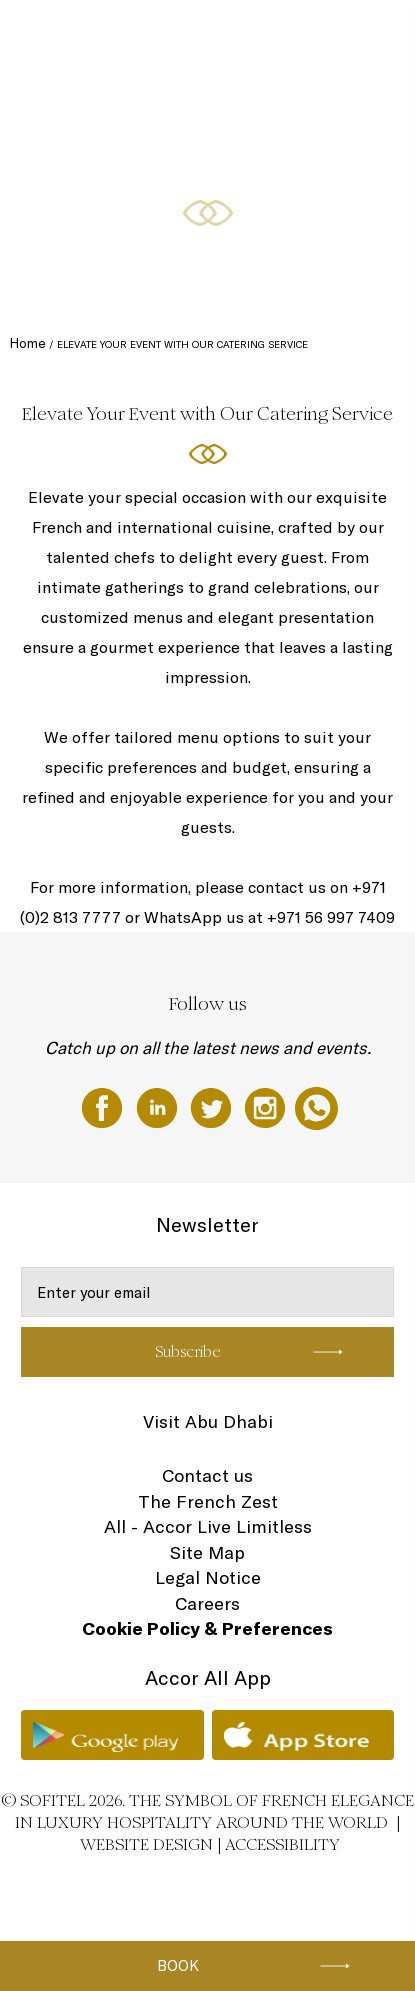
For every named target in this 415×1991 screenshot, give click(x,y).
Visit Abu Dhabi (208, 1421)
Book (178, 1965)
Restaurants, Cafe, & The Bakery (146, 262)
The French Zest (208, 1501)
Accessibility (282, 1844)
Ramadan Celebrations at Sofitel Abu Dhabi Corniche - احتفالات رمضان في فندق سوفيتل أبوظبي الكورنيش (218, 127)
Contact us (207, 1475)
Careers (207, 1603)
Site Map (207, 1552)
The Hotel (87, 37)
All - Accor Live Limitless (208, 1526)
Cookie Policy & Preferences (207, 1628)
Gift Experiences (173, 37)
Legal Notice (208, 1577)
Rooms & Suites (102, 187)
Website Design (146, 1844)
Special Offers (196, 187)
